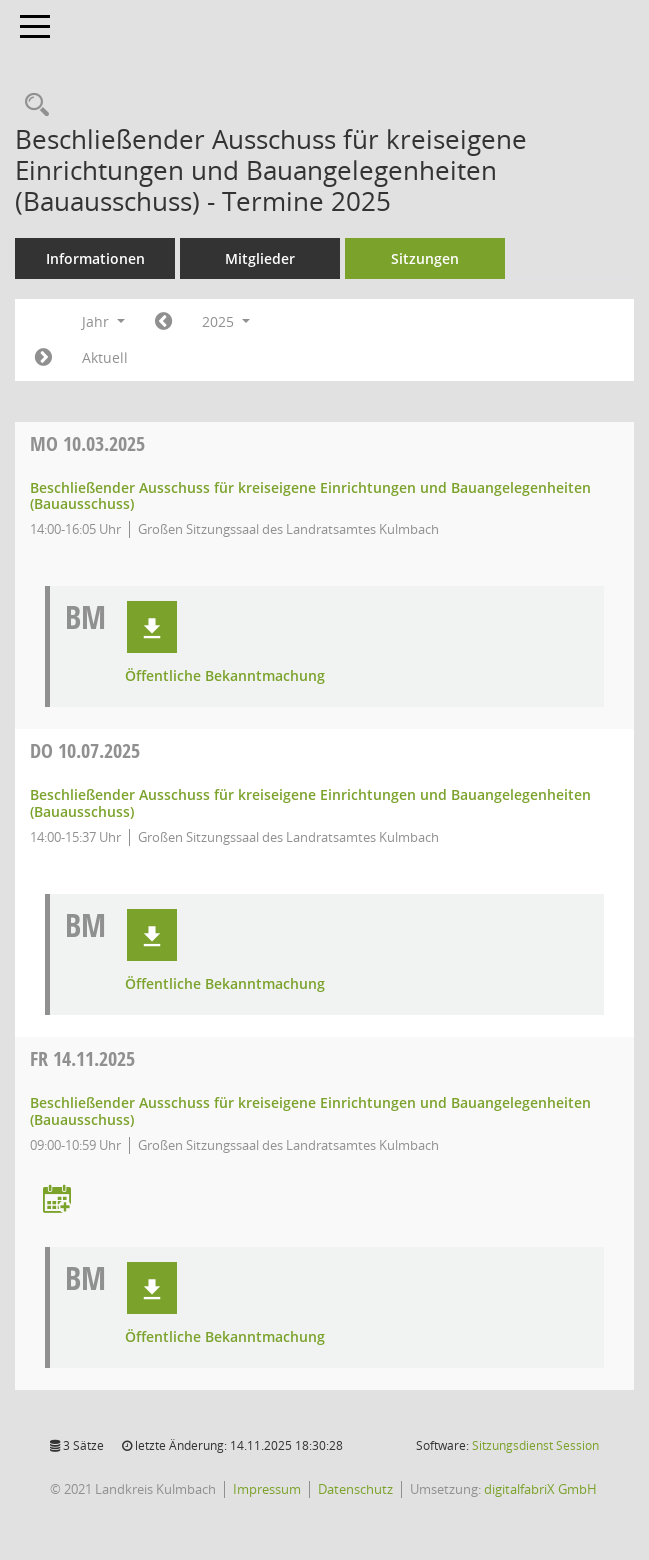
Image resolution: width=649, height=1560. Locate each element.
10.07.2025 (85, 750)
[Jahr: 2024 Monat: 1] (163, 322)
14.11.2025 (82, 1058)
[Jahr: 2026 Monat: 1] (43, 358)
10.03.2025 (87, 443)
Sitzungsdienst (535, 1445)
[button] (152, 627)
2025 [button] (226, 321)
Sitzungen (425, 258)
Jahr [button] (103, 321)
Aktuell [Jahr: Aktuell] (105, 357)
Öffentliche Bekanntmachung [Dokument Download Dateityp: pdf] (225, 676)
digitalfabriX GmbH (540, 1489)
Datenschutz (355, 1489)
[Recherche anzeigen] (32, 105)
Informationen (95, 258)
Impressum (267, 1489)
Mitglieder (260, 258)
